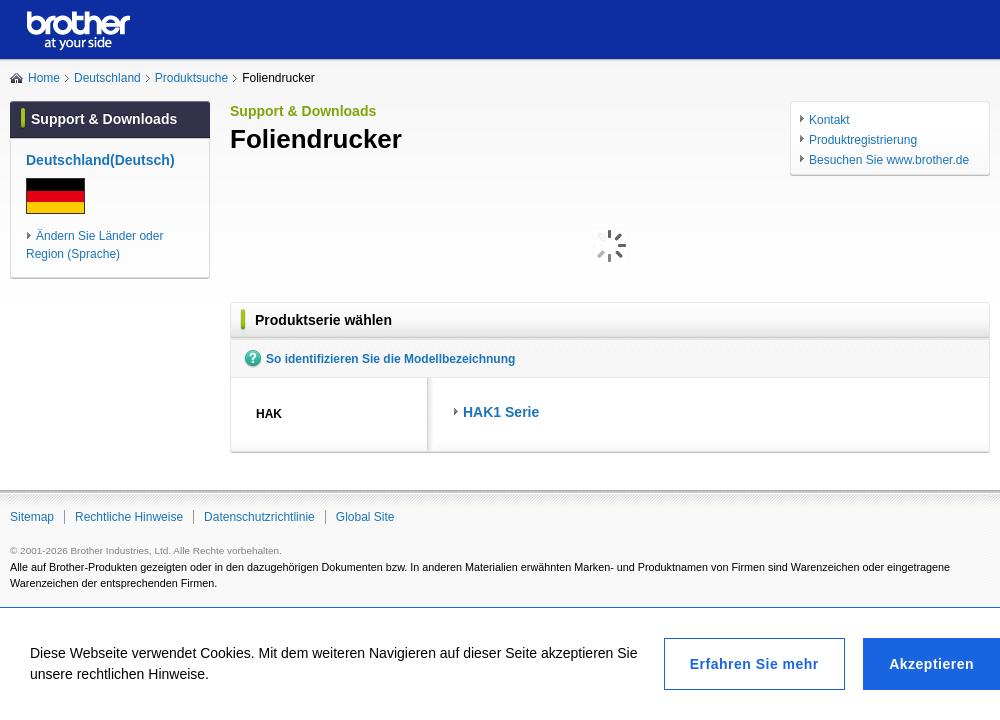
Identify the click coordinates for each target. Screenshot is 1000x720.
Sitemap (32, 517)
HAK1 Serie (501, 412)
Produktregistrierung (863, 140)
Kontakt (829, 120)
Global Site (365, 517)
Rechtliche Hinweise (129, 517)
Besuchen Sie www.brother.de (889, 160)
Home (44, 78)
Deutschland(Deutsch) (100, 160)
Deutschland (107, 78)
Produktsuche (191, 78)
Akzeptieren (931, 664)
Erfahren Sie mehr (754, 664)
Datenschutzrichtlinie (259, 517)
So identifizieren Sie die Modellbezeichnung (390, 359)
